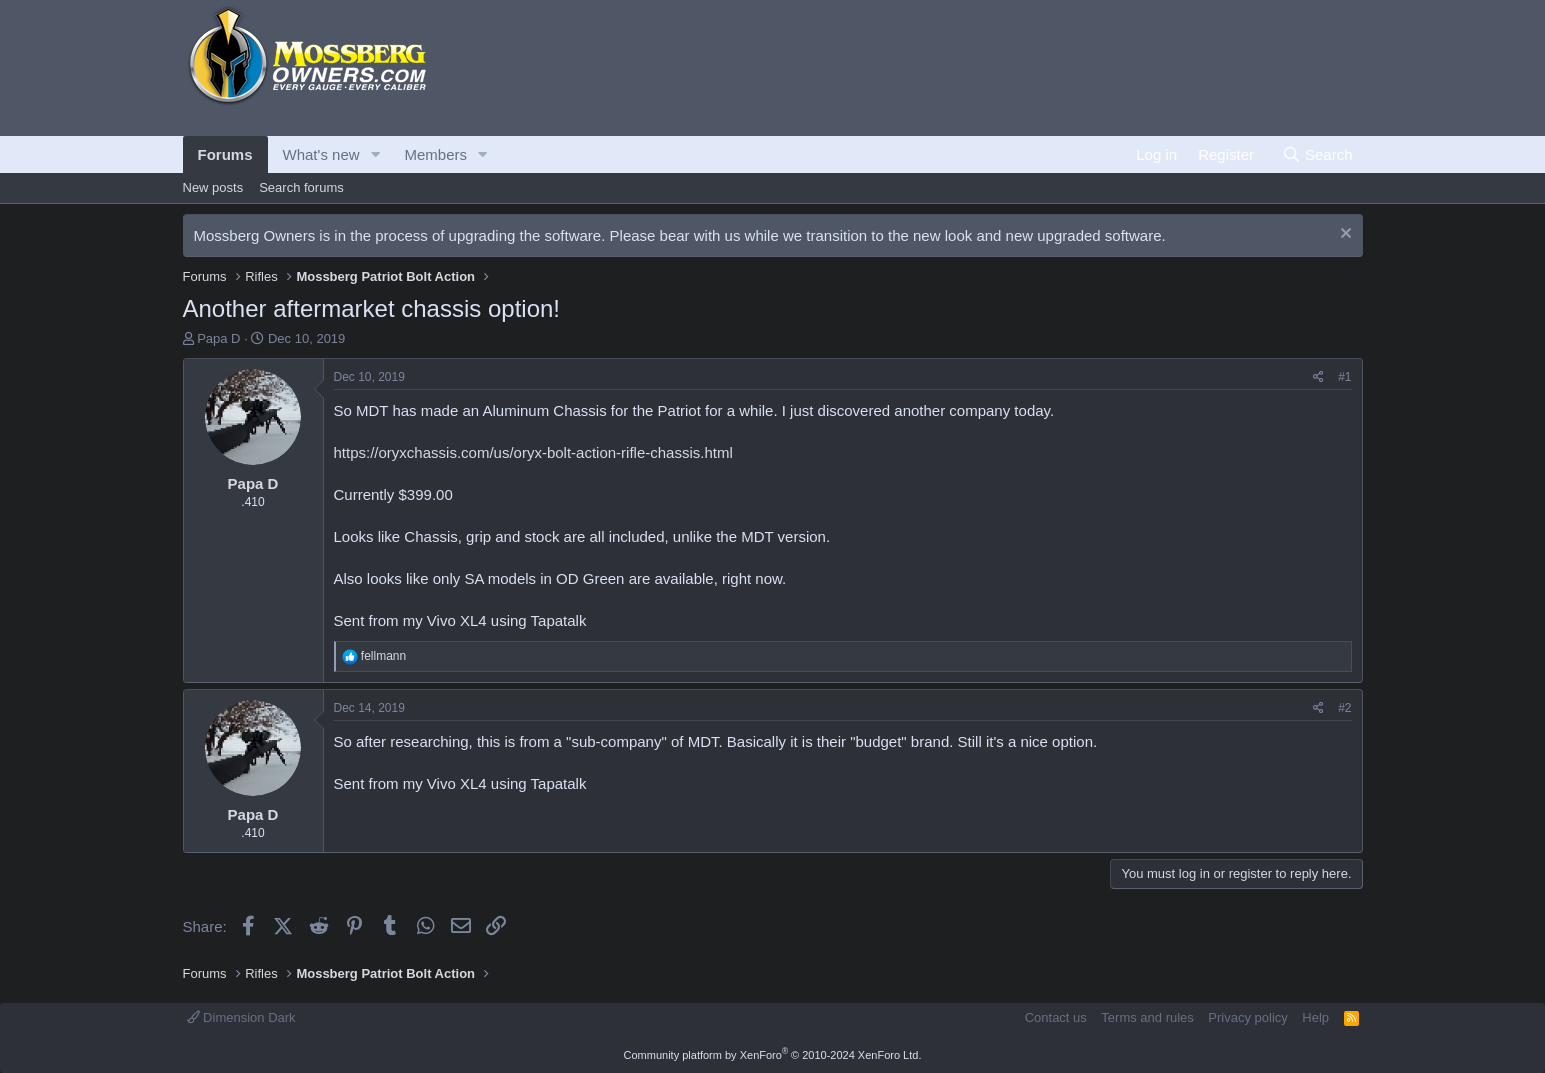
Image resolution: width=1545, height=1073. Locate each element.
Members (435, 154)
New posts (213, 187)
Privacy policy (1247, 1017)
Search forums (301, 187)
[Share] (1318, 377)
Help (1315, 1017)
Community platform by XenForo (773, 1055)
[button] (375, 154)
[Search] (1317, 154)
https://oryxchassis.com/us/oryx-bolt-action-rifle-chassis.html (533, 452)
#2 (1344, 708)
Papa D (218, 338)
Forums (225, 154)
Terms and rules (1147, 1017)
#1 (1344, 377)
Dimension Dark (241, 1017)
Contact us (1056, 1017)
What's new (321, 154)
